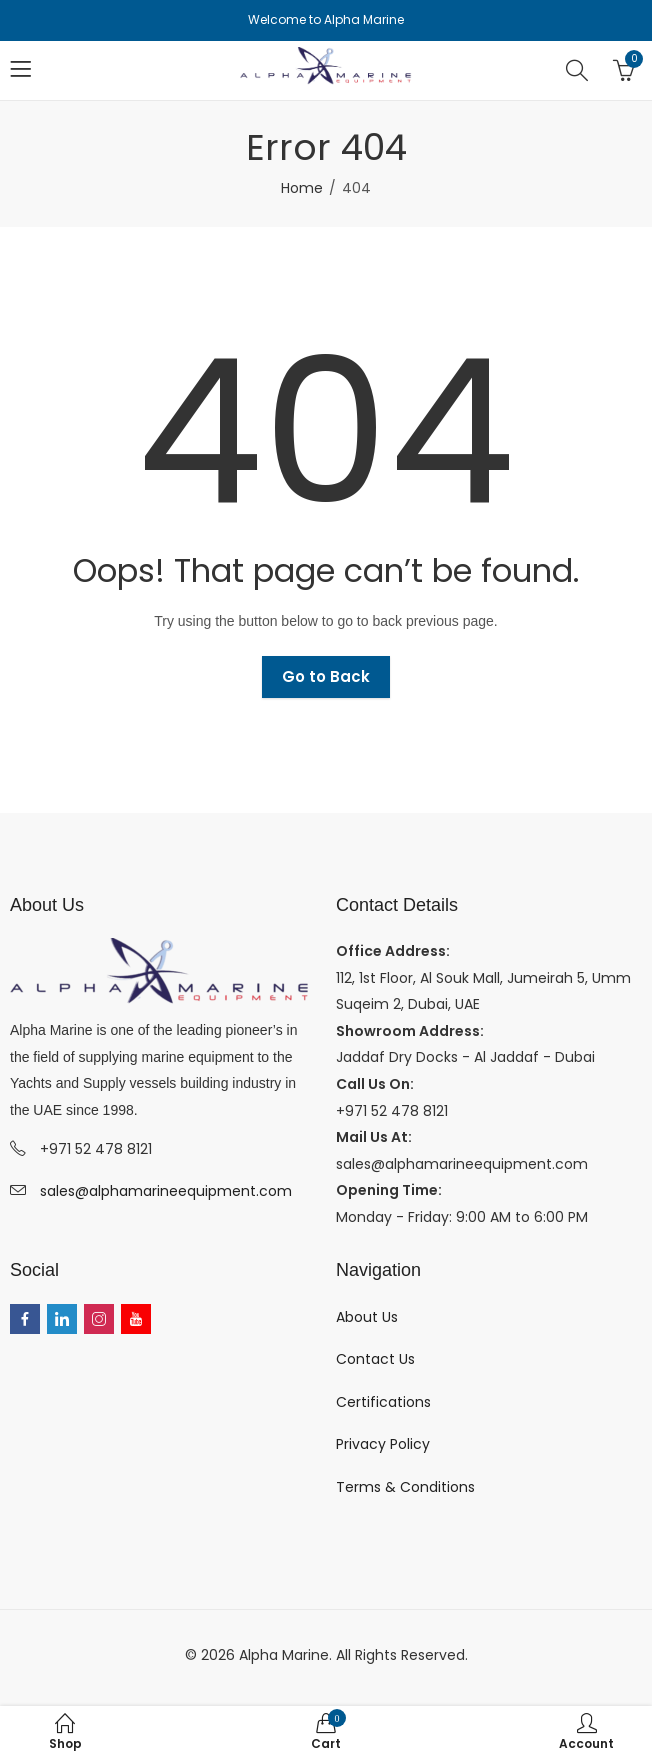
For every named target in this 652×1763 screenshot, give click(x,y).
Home (302, 188)
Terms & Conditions (405, 1487)
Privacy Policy (383, 1444)
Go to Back (326, 676)
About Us (367, 1317)
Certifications (383, 1402)
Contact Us (375, 1359)
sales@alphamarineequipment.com (166, 1191)
